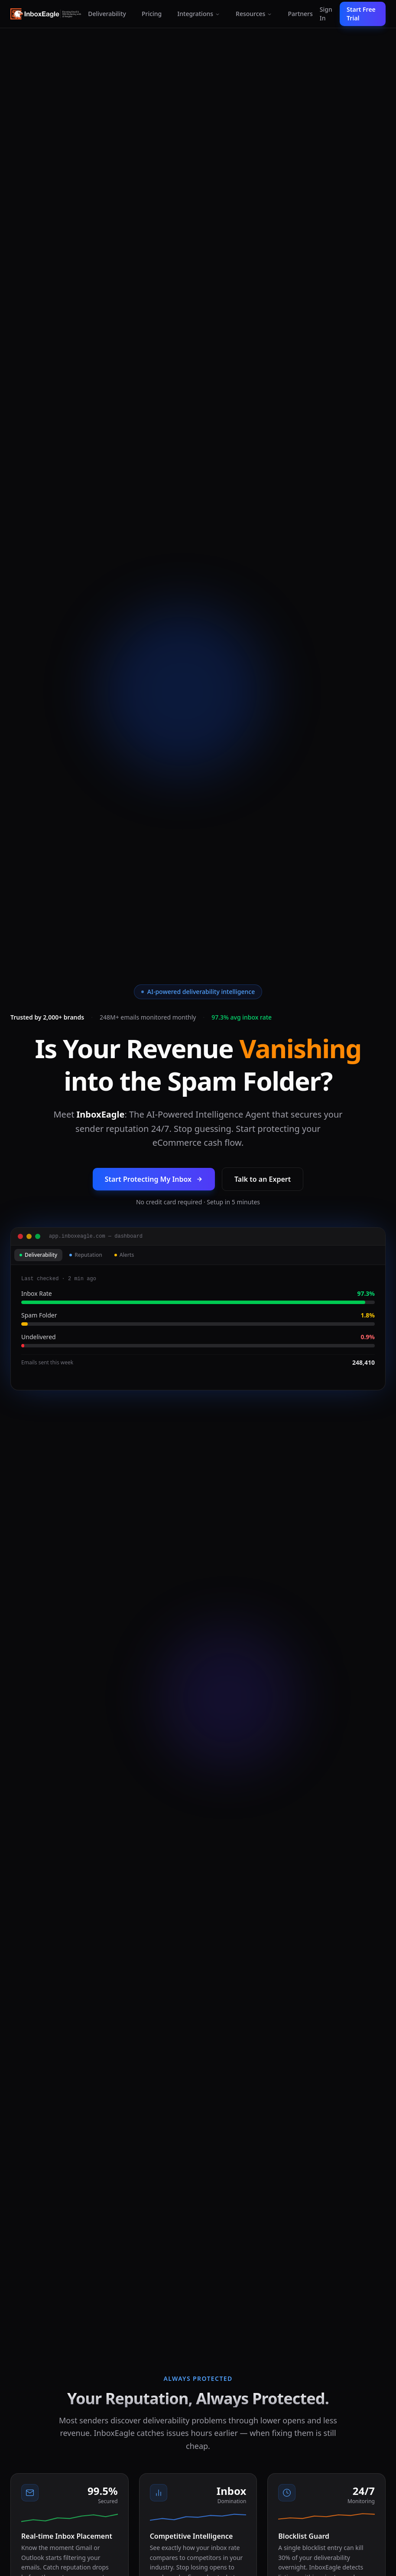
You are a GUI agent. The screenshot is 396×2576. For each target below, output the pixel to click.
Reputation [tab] (85, 1255)
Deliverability (107, 14)
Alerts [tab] (124, 1255)
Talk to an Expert (262, 1179)
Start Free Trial (361, 13)
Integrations (198, 14)
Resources (254, 14)
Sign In (326, 13)
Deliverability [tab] (38, 1255)
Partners (300, 14)
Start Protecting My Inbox (154, 1179)
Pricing (152, 14)
